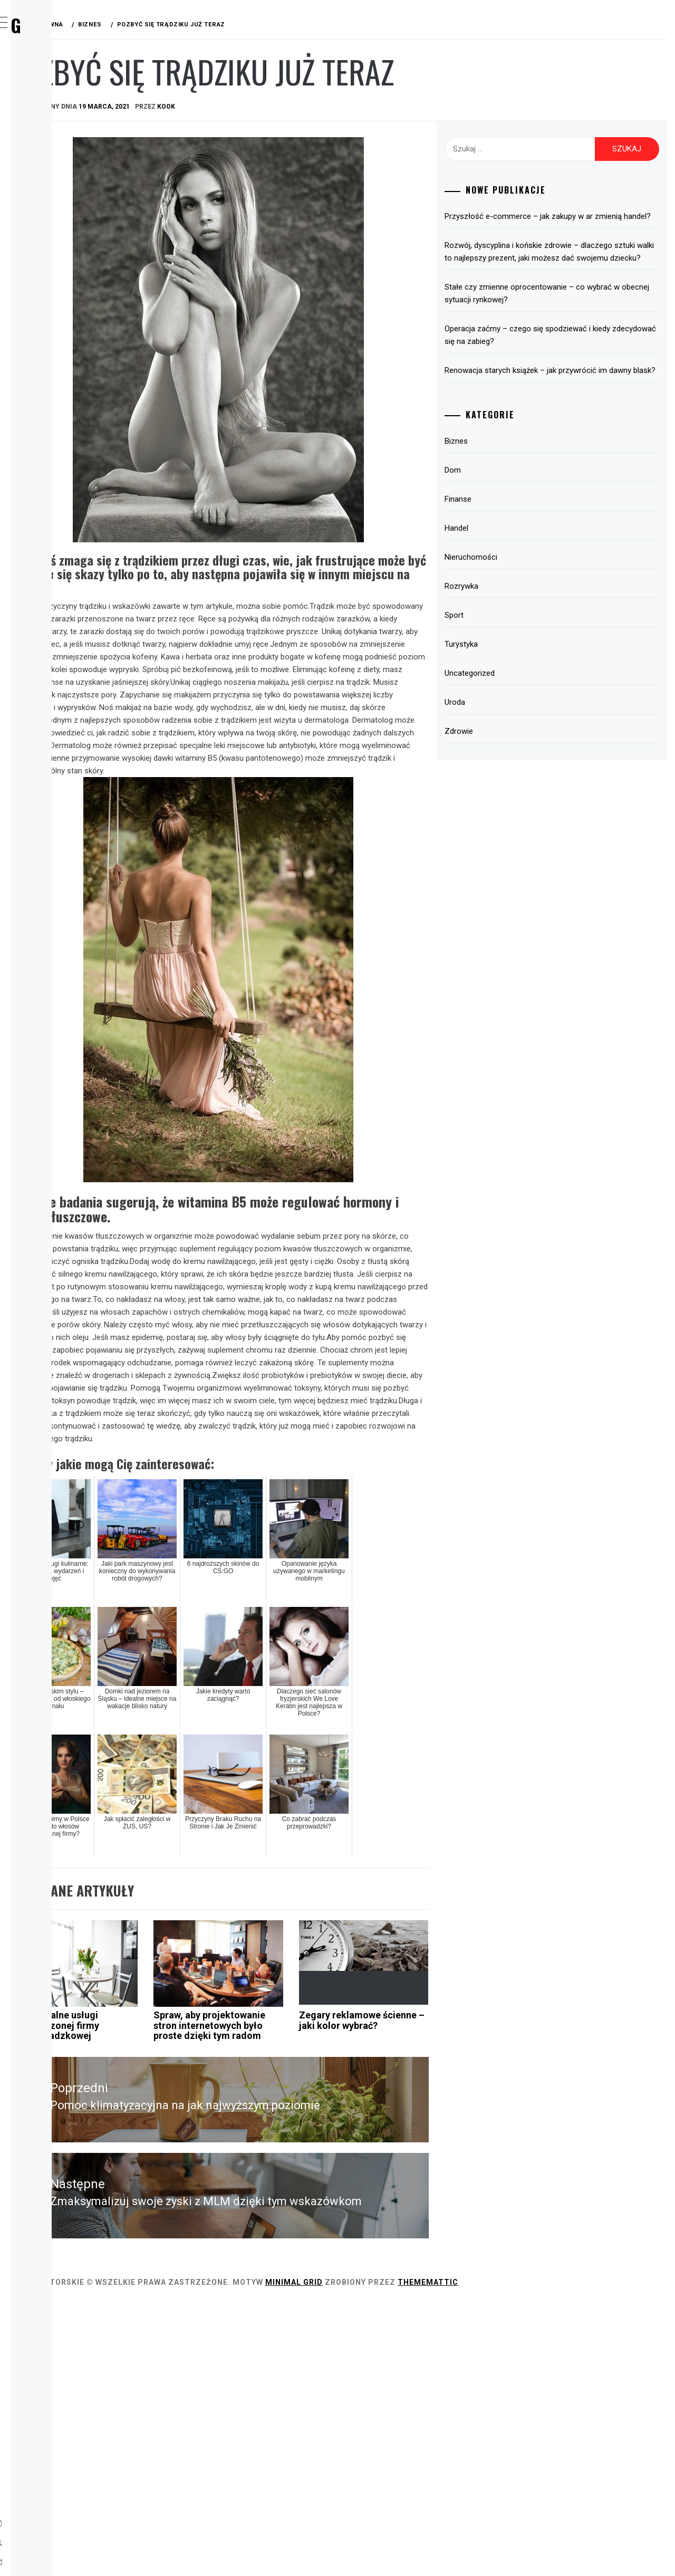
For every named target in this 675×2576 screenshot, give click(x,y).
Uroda (52, 263)
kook (324, 106)
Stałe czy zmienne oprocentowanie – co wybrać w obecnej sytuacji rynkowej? (570, 319)
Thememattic (586, 2554)
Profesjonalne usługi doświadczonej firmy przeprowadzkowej (211, 2267)
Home (50, 78)
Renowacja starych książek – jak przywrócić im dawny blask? (576, 402)
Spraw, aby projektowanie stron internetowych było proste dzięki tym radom (321, 2277)
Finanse (55, 147)
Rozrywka (60, 194)
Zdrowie (56, 287)
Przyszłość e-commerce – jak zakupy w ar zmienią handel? (574, 223)
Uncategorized (525, 711)
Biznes (52, 101)
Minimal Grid (452, 2554)
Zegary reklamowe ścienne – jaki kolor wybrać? (431, 2267)
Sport (52, 217)
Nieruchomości (526, 595)
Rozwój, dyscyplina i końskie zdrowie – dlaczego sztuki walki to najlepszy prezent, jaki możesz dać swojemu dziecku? (573, 270)
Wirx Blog (84, 25)
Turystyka (61, 240)
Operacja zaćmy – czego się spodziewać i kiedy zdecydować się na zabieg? (573, 360)
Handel (54, 171)
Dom (48, 124)
